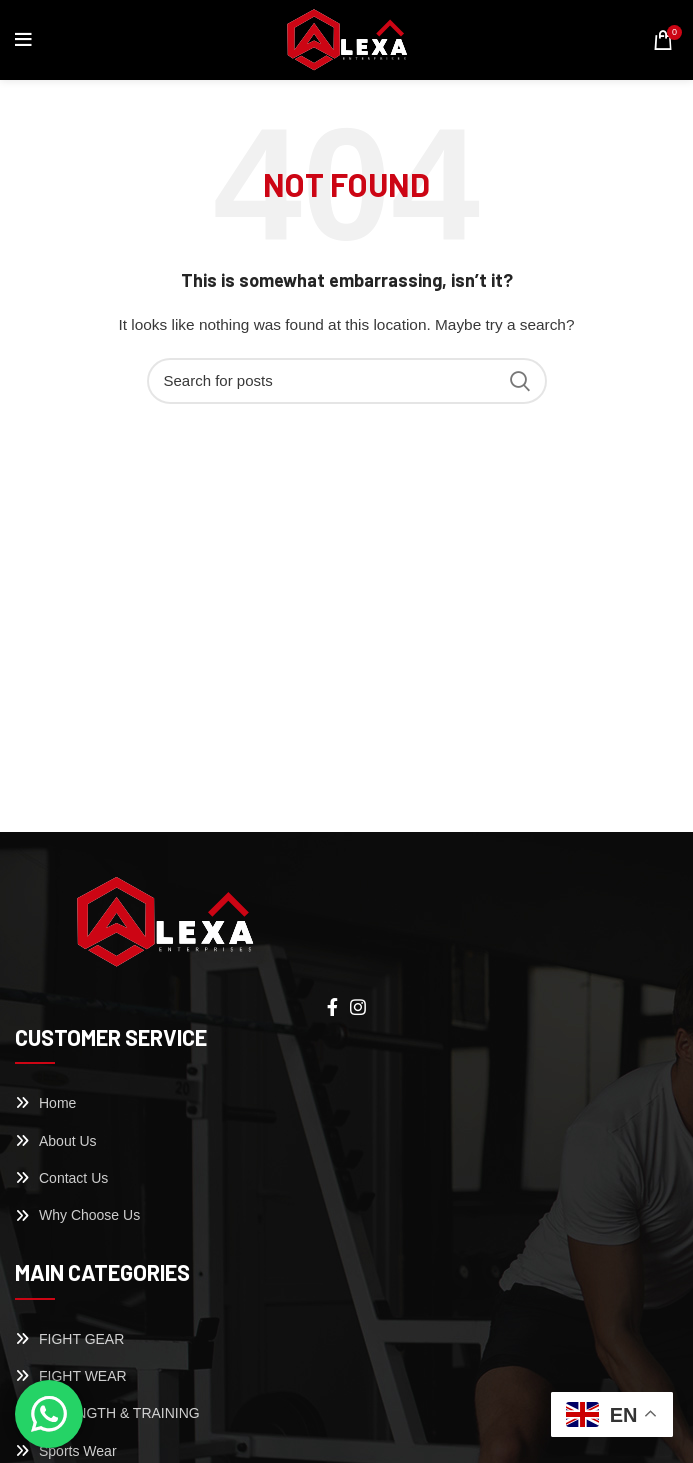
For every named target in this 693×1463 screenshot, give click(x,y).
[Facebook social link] (332, 1007)
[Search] (347, 381)
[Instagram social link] (358, 1007)
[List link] (346, 1103)
